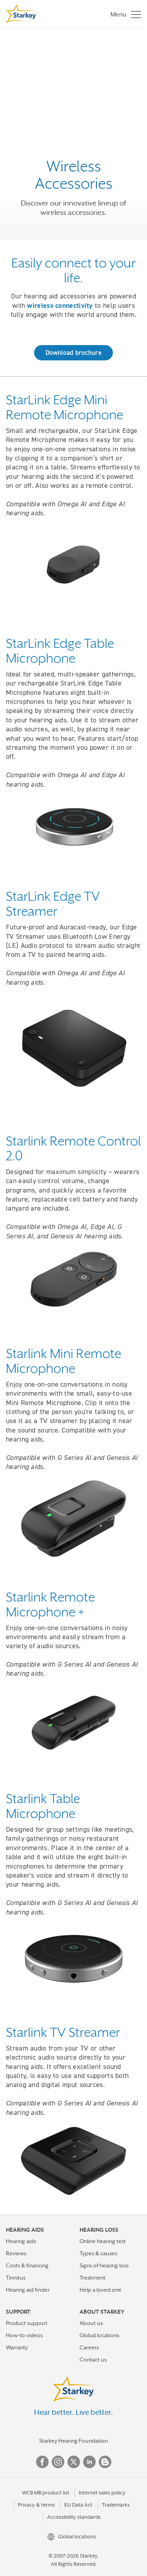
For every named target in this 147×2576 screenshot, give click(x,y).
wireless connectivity (60, 305)
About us (91, 2323)
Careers (89, 2347)
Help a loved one (101, 2290)
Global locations (99, 2335)
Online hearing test (103, 2241)
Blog (105, 2462)
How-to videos (24, 2335)
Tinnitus (15, 2277)
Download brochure (73, 352)
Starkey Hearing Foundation (73, 2441)
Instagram (58, 2462)
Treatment (92, 2277)
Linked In (89, 2462)
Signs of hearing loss (104, 2265)
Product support (26, 2323)
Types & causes (98, 2253)
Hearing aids (21, 2241)
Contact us (93, 2359)
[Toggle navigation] (124, 14)
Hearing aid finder (28, 2290)
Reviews (16, 2253)
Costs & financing (27, 2265)
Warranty (17, 2347)
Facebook (42, 2462)
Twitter (73, 2462)
